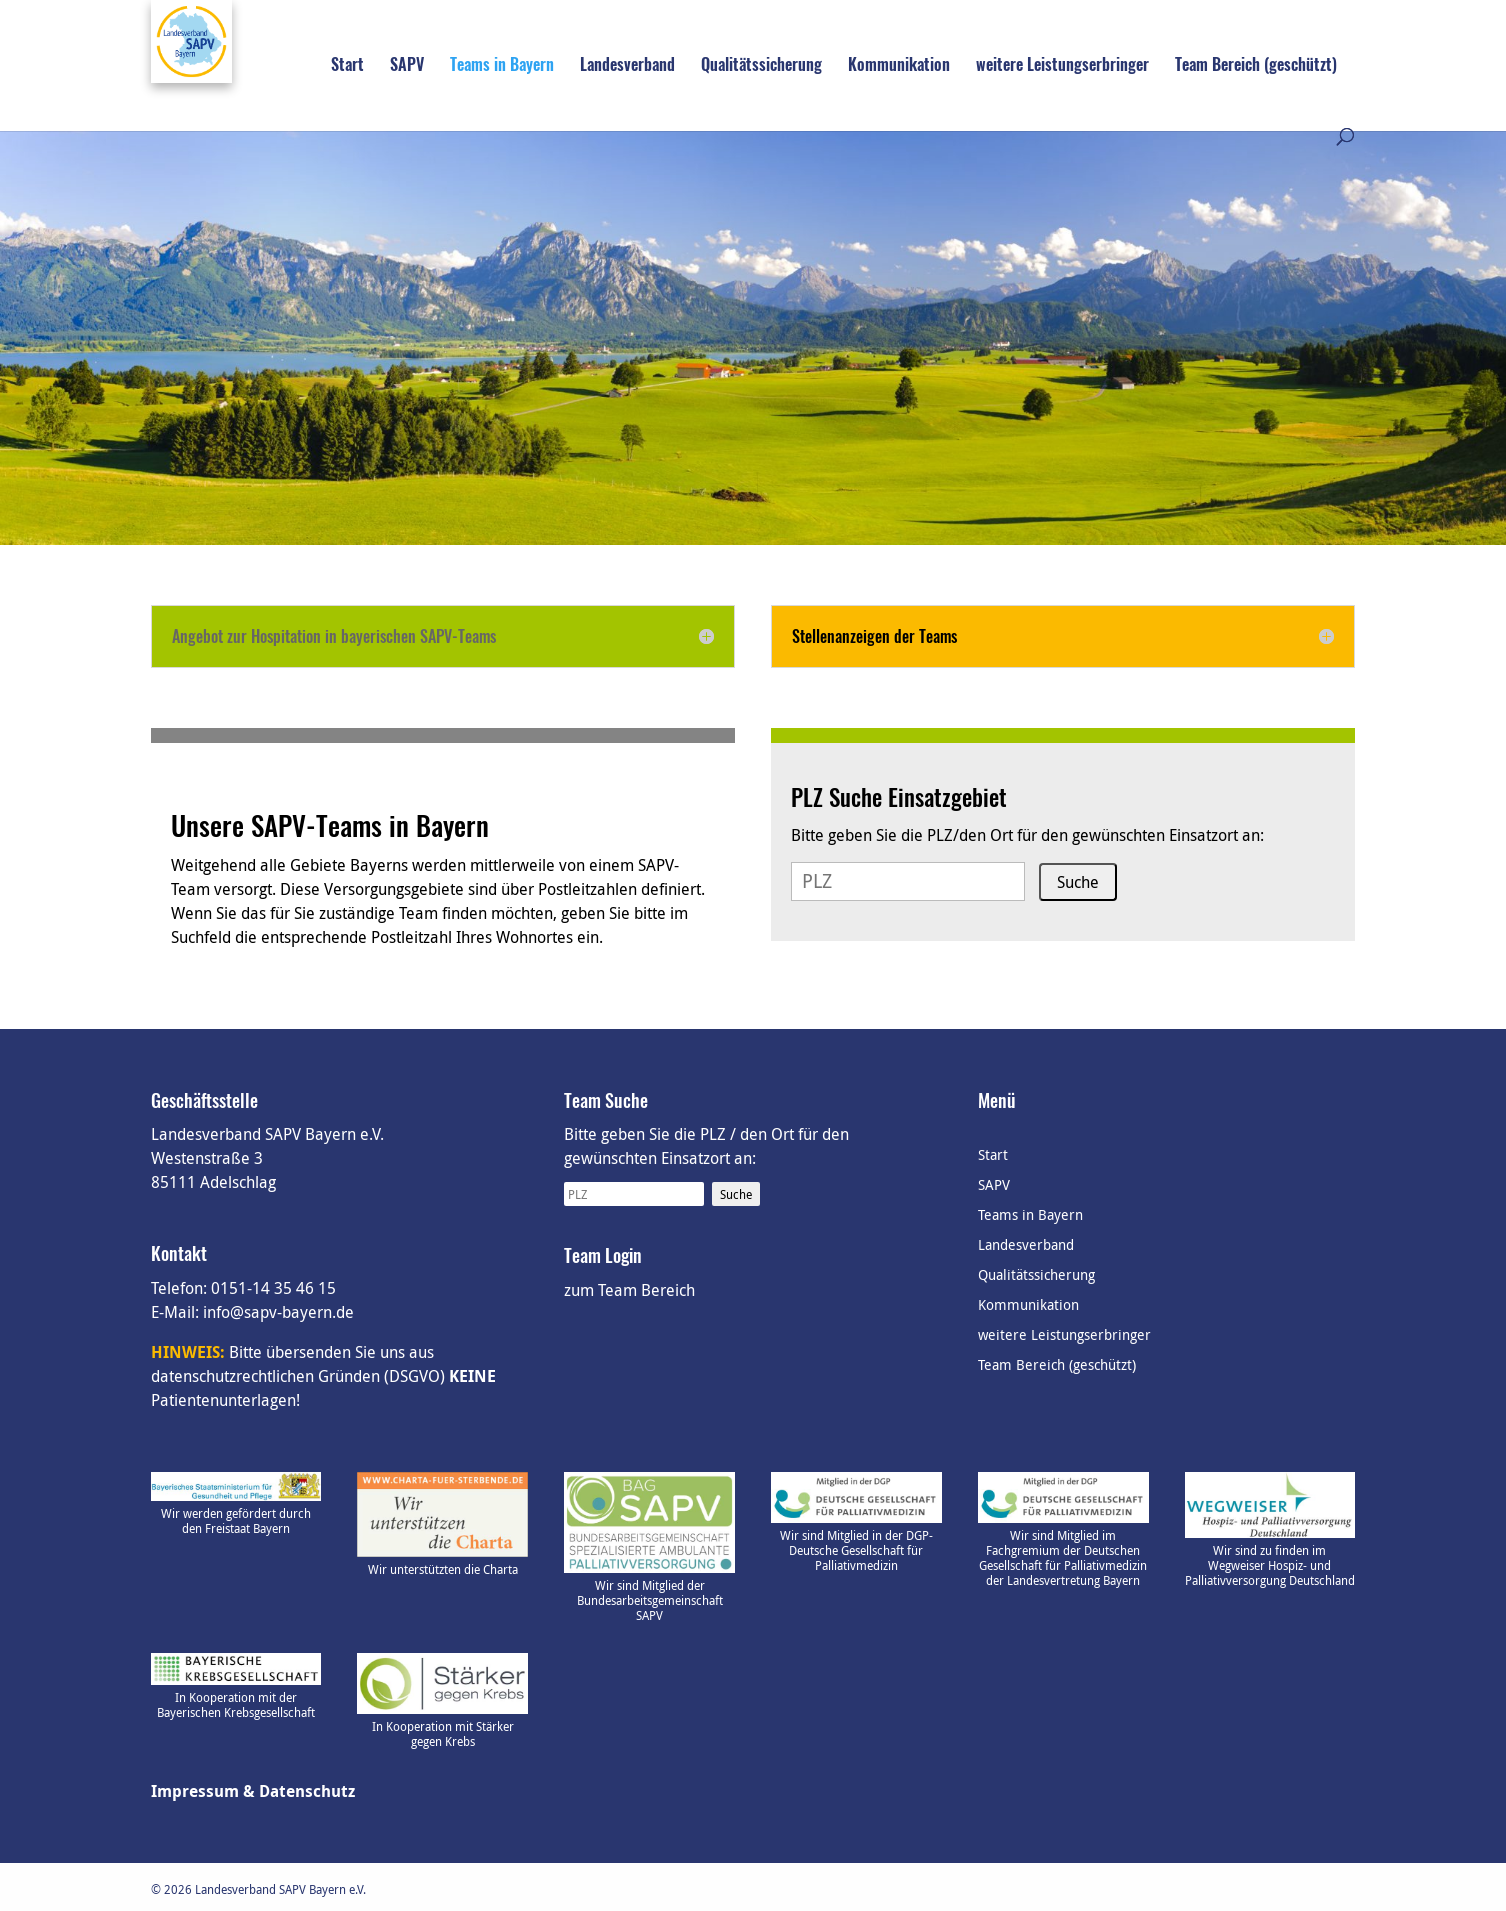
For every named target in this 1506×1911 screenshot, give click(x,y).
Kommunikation (899, 66)
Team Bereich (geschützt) (1256, 66)
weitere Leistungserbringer (1062, 66)
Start (347, 66)
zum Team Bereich (629, 1290)
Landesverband (627, 66)
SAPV (407, 66)
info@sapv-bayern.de (278, 1312)
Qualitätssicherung (761, 66)
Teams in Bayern (502, 66)
